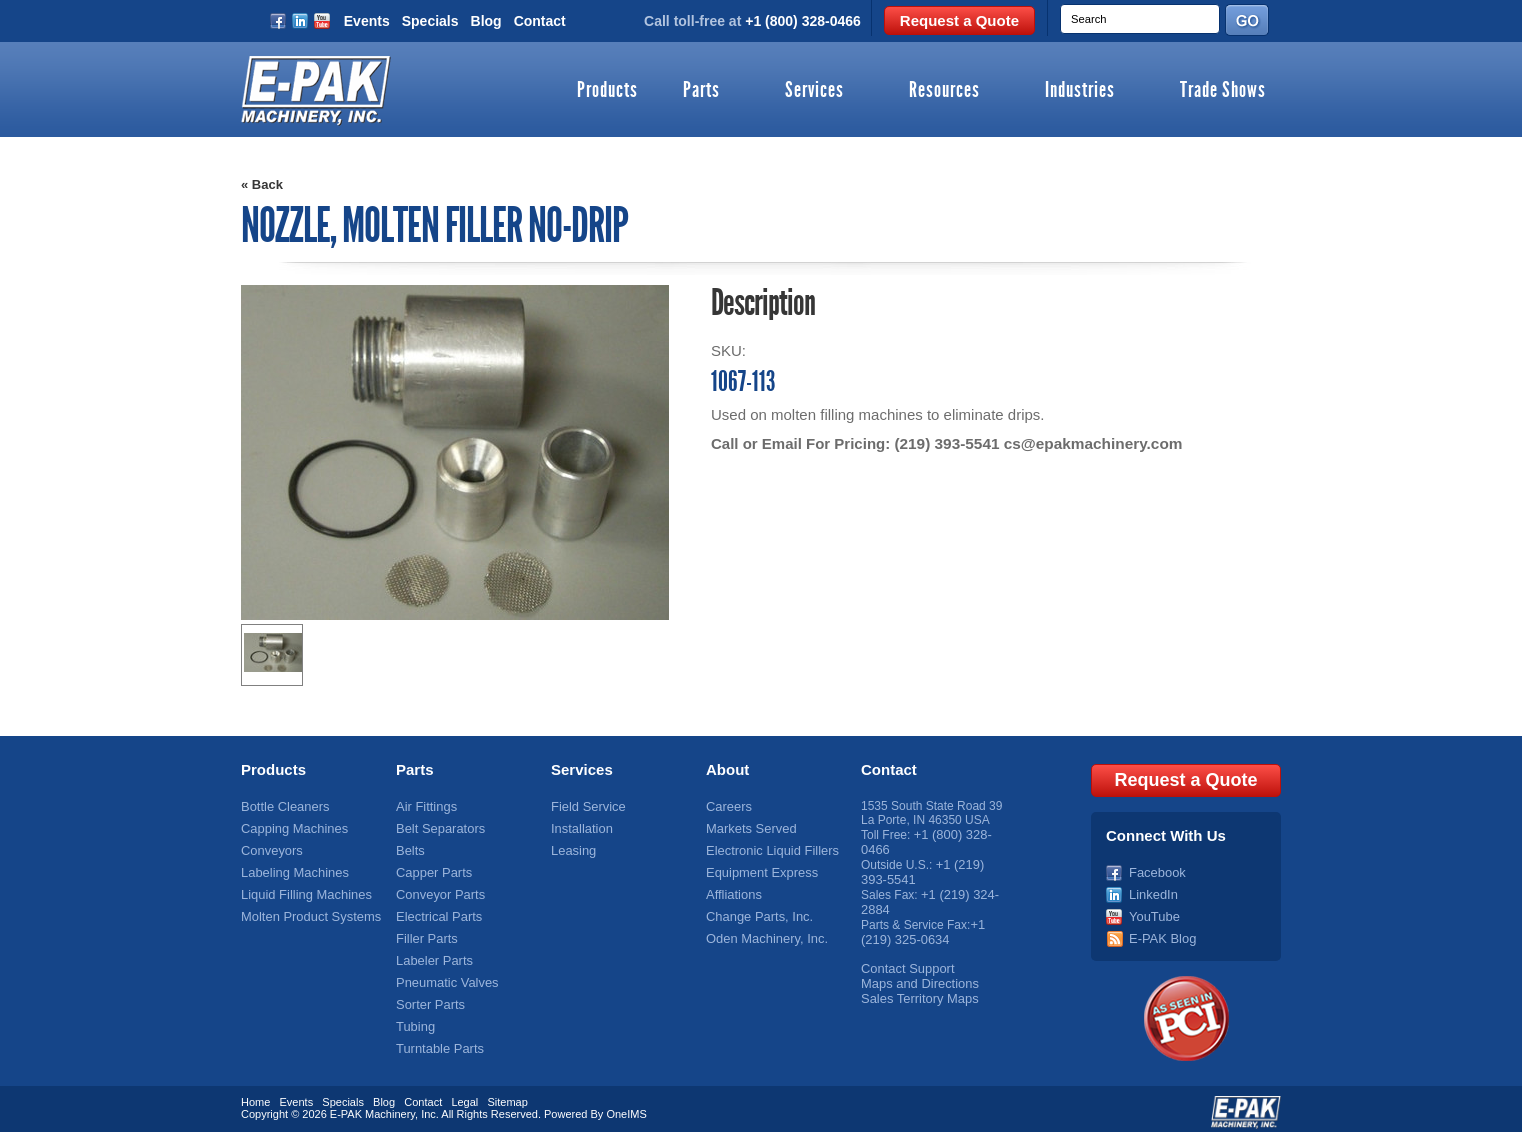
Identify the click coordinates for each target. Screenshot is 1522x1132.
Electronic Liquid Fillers (767, 848)
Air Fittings (424, 806)
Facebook (1155, 869)
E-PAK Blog (1160, 932)
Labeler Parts (431, 953)
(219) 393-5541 (945, 443)
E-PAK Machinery (372, 1107)
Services (814, 91)
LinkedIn (1151, 890)
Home (255, 1095)
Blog (486, 21)
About (727, 769)
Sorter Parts (428, 995)
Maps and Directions (915, 974)
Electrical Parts (436, 911)
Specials (430, 21)
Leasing (572, 848)
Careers (727, 806)
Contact (540, 21)
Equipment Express (758, 869)
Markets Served (748, 827)
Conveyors (269, 848)
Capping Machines (290, 827)
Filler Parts (424, 932)
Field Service (585, 806)
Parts (701, 91)
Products (607, 91)
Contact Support (904, 960)
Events (367, 21)
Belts (409, 848)
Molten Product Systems (306, 911)
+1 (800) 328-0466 (803, 21)
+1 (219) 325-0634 (922, 925)
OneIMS (626, 1107)
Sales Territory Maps (915, 988)
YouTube (1152, 911)
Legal (464, 1095)
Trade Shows (1223, 91)
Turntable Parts (437, 1037)
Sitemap (507, 1095)
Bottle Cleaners (282, 806)
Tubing (414, 1016)
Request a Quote (959, 20)
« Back (262, 184)
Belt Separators (437, 827)
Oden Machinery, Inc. (762, 932)
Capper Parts (431, 869)
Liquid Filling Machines (301, 890)
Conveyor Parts (437, 890)
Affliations (732, 890)
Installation (579, 827)
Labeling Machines (291, 869)
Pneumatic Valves (443, 974)
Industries (1080, 91)
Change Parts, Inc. (755, 911)
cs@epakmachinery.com (1088, 443)
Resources (944, 91)
